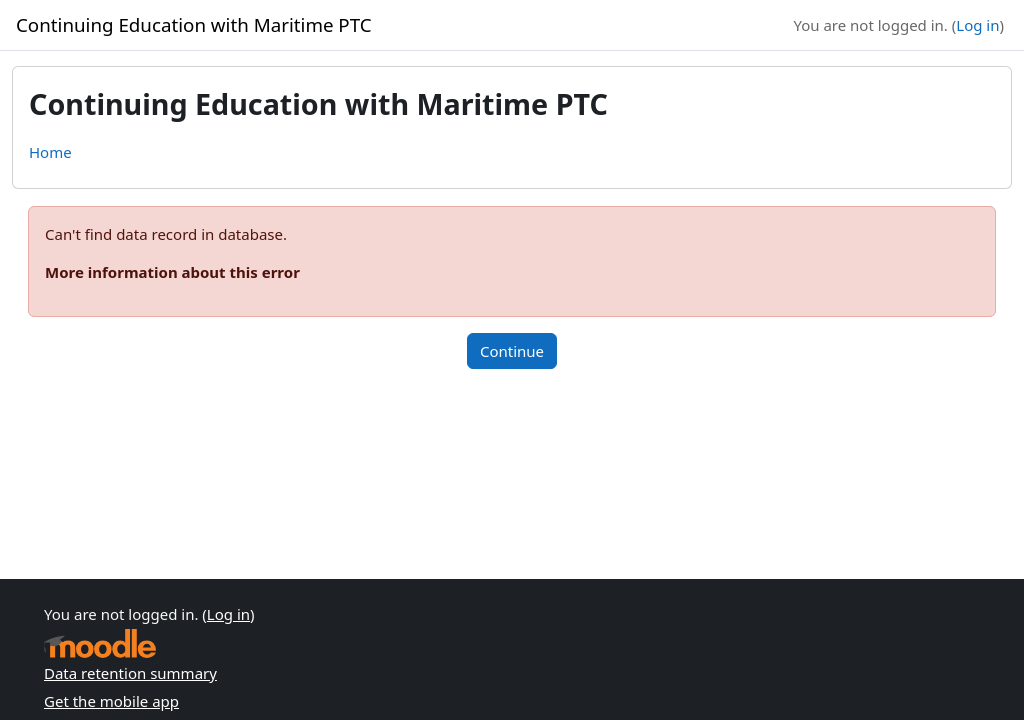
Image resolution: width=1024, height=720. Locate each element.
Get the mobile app (111, 701)
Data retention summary (130, 673)
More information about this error (172, 272)
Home (50, 152)
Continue (512, 351)
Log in (977, 25)
